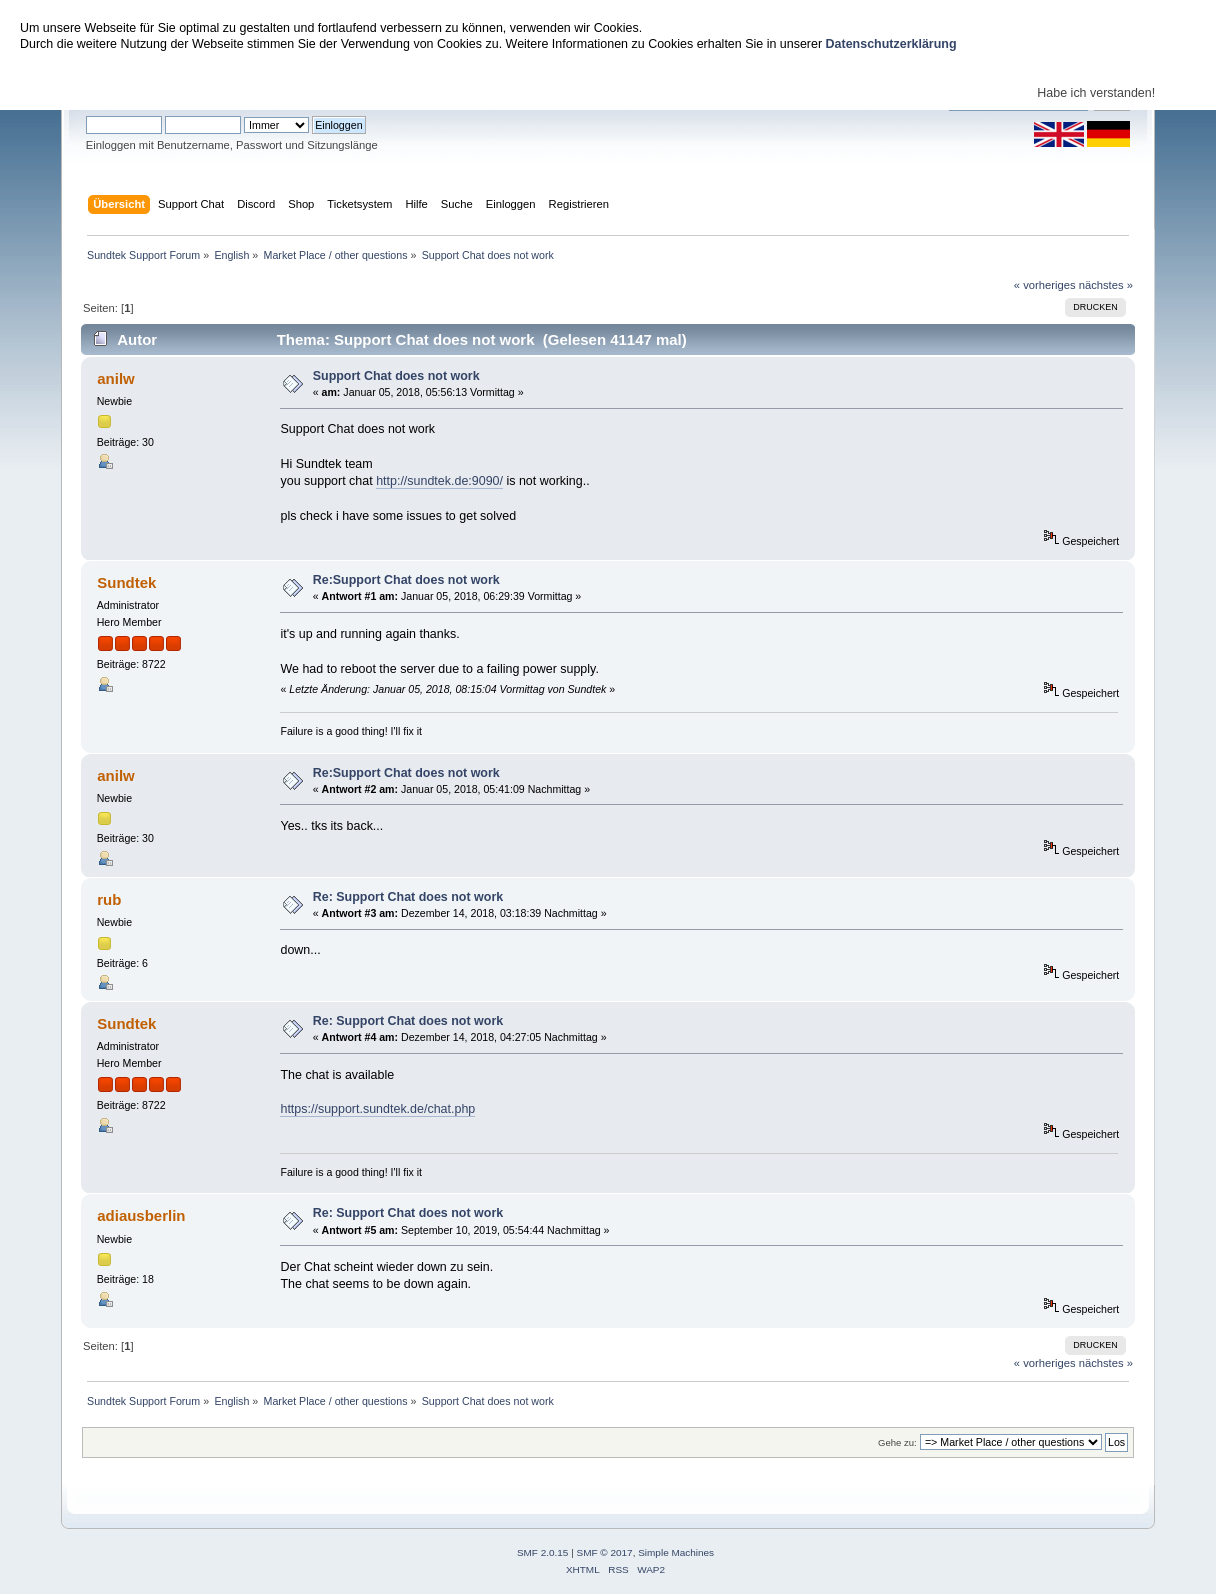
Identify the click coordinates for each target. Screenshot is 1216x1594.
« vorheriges (1045, 285)
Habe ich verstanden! (1096, 93)
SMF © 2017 (605, 1552)
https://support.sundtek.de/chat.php (377, 1109)
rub (109, 899)
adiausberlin (141, 1215)
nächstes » (1106, 285)
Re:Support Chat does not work (406, 580)
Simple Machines (676, 1552)
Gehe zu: (897, 1442)
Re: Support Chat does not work (408, 897)
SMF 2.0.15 (543, 1552)
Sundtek (126, 582)
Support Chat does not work (396, 376)
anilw (115, 378)
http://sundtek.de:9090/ (439, 481)
